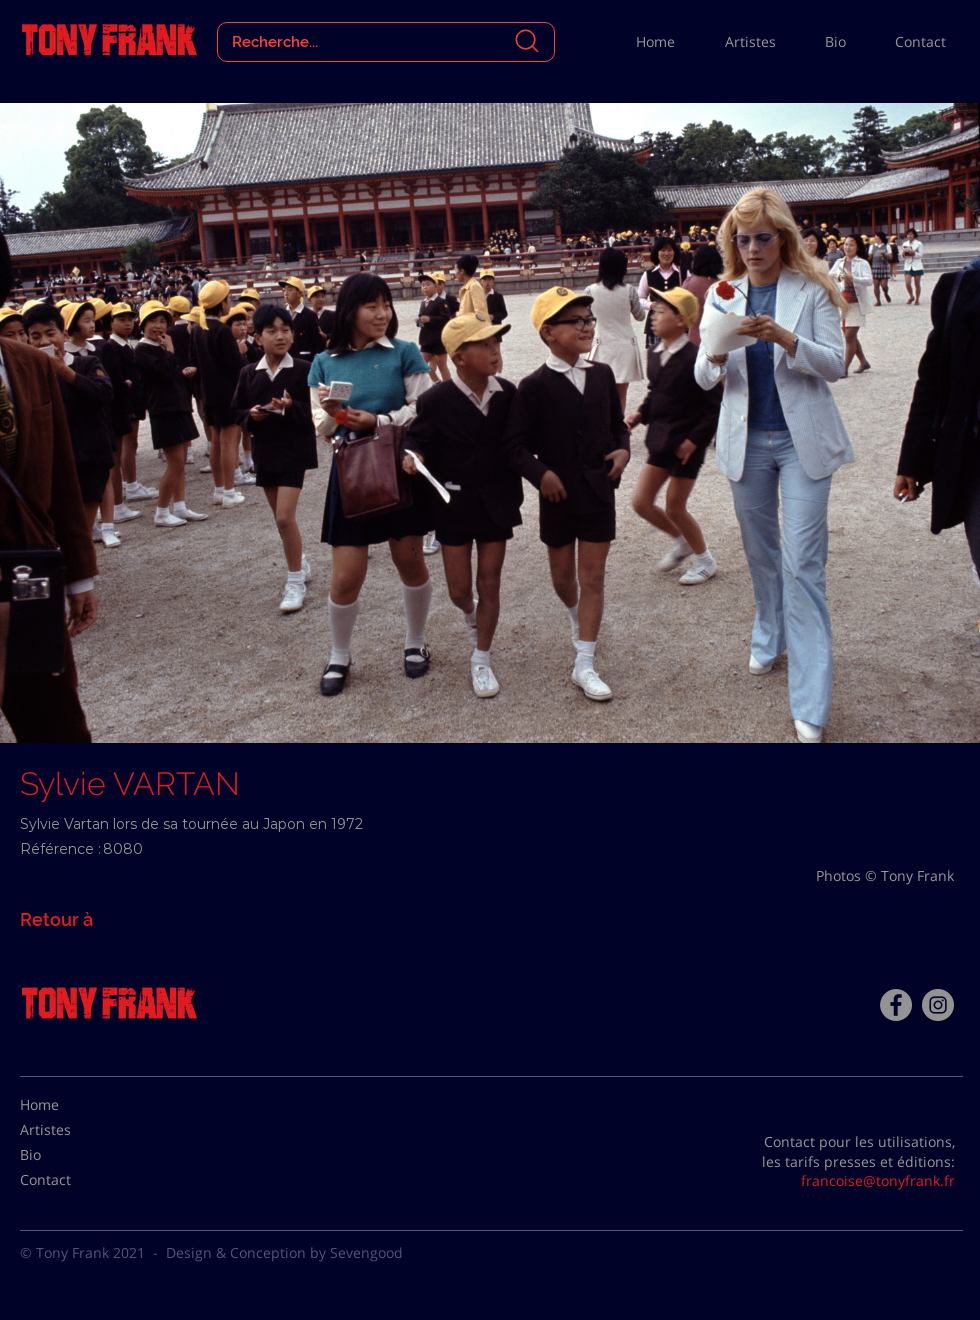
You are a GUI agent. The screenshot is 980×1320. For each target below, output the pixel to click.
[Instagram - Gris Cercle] (938, 1005)
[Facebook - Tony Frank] (896, 1005)
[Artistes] (70, 1130)
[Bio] (70, 1155)
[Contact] (70, 1180)
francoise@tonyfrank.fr (878, 1180)
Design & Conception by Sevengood (284, 1252)
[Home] (70, 1105)
